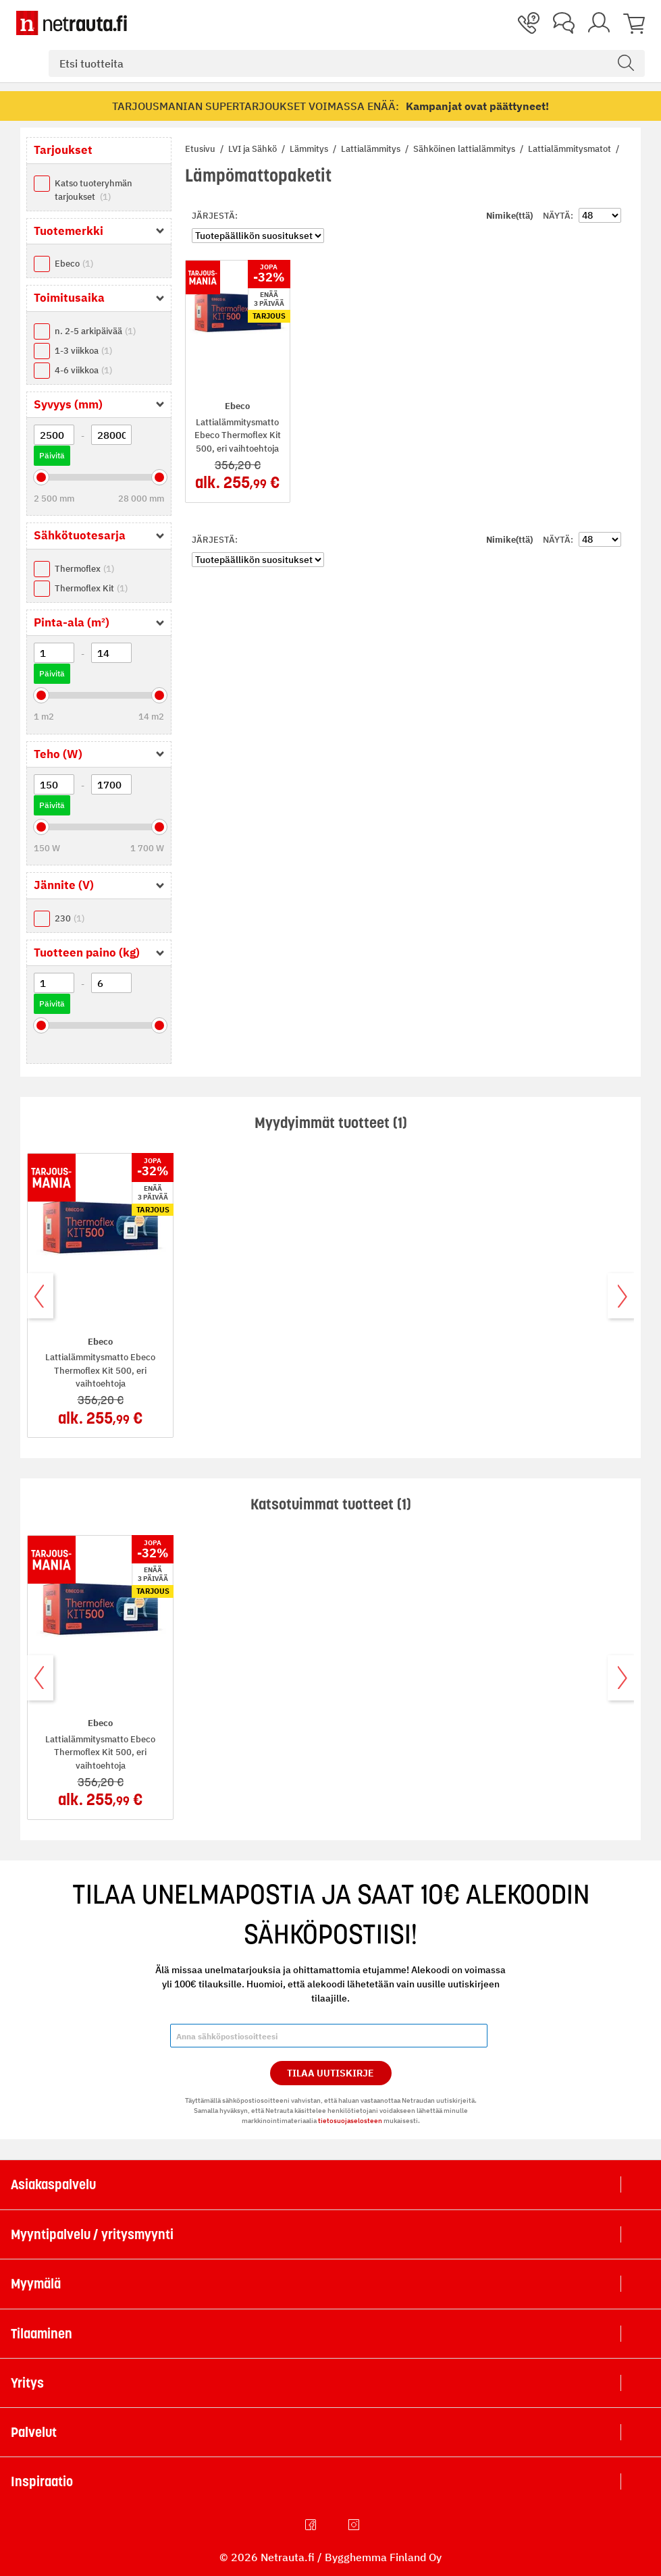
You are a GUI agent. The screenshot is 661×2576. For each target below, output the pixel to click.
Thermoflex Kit (91, 588)
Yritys (27, 2383)
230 (69, 918)
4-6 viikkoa (83, 370)
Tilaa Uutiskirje (330, 2073)
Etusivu (201, 149)
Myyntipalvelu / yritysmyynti (92, 2234)
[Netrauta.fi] (71, 23)
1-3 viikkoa (83, 350)
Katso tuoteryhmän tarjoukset (93, 190)
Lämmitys (310, 149)
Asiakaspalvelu (53, 2184)
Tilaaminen (41, 2333)
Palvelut (34, 2432)
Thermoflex (84, 568)
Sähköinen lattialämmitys (465, 149)
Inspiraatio (42, 2481)
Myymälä (36, 2283)
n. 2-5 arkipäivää (95, 331)
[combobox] (347, 63)
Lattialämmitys (371, 149)
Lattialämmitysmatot (570, 149)
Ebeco (74, 263)
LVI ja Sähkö (253, 149)
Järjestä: (215, 215)
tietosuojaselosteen (350, 2120)
